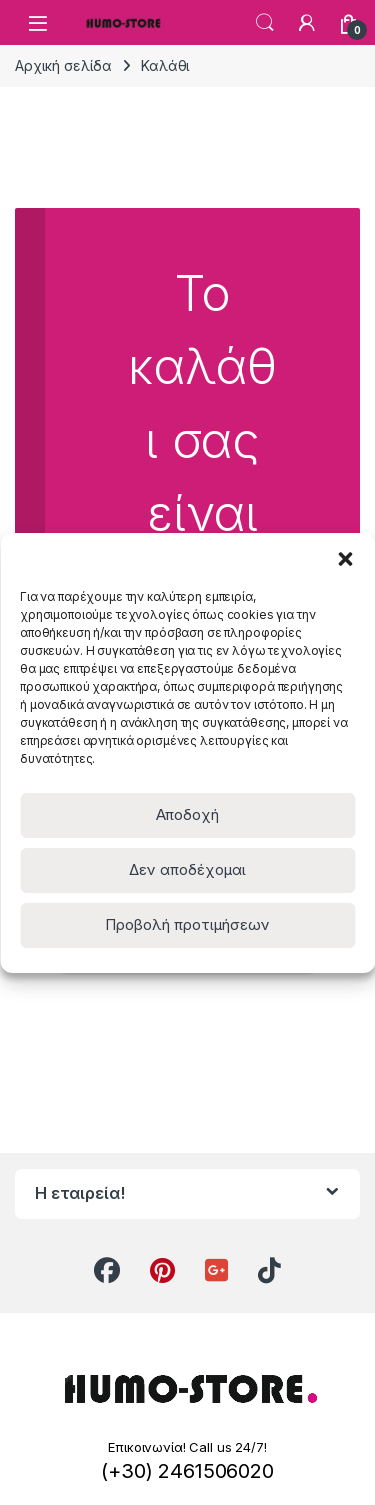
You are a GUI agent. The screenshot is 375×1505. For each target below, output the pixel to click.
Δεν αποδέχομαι (187, 869)
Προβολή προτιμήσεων (187, 924)
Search (265, 23)
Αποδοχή (187, 814)
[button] (345, 558)
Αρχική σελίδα (63, 65)
